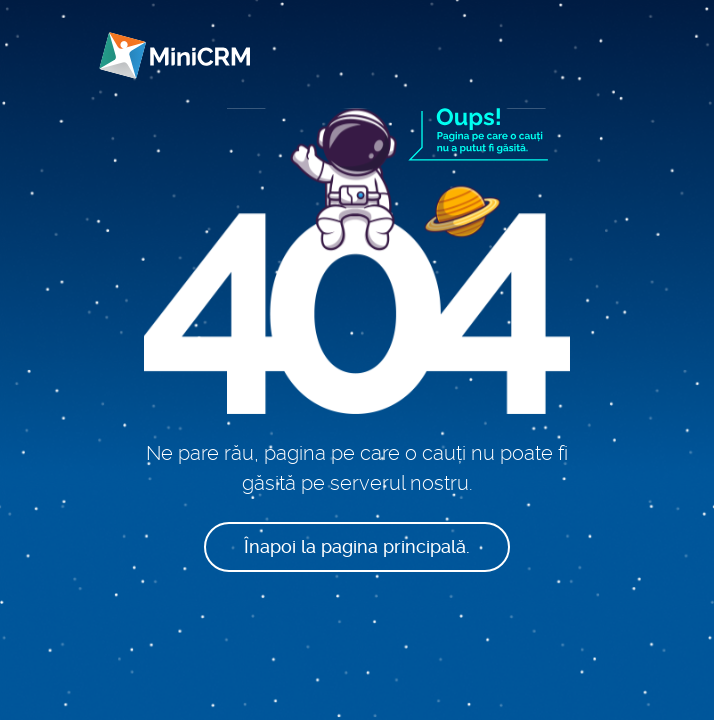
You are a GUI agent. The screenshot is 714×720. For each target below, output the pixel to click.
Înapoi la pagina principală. (357, 546)
